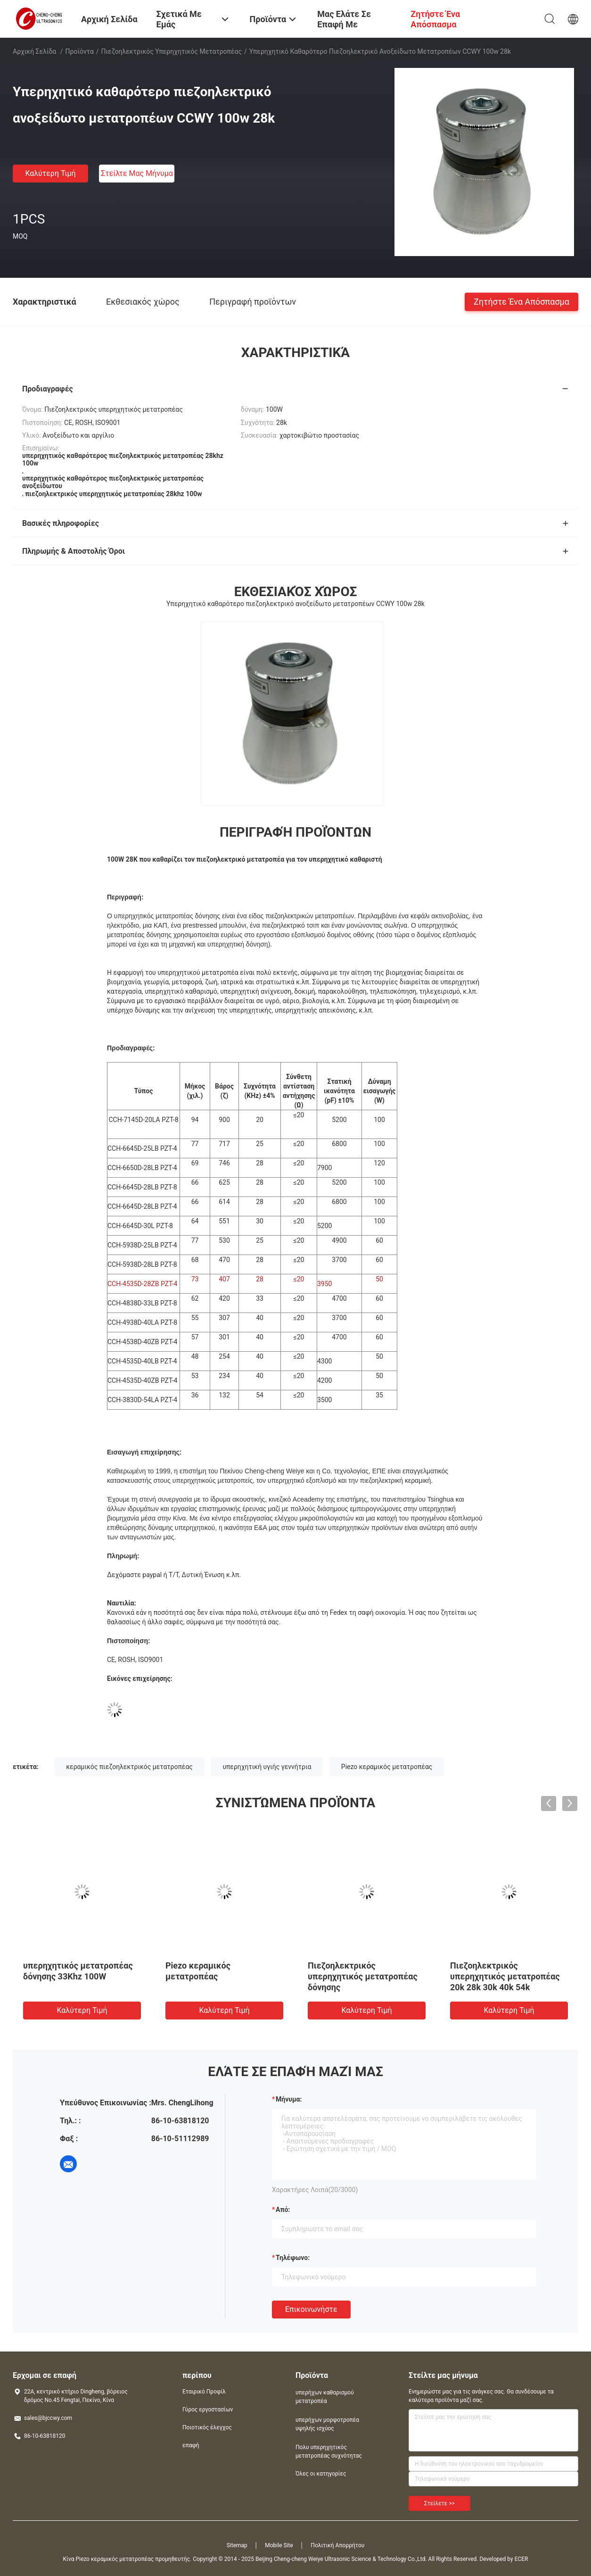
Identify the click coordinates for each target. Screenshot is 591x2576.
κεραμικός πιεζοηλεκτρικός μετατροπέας (129, 1766)
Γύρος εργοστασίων (207, 2409)
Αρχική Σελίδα (34, 51)
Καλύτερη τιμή (50, 173)
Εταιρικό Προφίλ (204, 2391)
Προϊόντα (80, 51)
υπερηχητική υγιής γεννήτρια (266, 1766)
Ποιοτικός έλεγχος (207, 2427)
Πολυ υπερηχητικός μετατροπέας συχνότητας (329, 2451)
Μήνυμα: (289, 2099)
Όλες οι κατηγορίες (321, 2473)
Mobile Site (279, 2545)
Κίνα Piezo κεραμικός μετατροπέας (108, 2559)
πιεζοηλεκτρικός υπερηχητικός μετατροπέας (171, 51)
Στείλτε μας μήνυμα (137, 173)
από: (283, 2209)
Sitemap (237, 2545)
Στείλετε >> (439, 2503)
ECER (521, 2559)
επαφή (190, 2445)
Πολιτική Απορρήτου (337, 2545)
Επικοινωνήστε (311, 2309)
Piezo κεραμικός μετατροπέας (387, 1766)
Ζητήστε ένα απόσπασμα (521, 301)
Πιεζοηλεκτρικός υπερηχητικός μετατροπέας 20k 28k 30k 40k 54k (505, 1976)
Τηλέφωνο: (293, 2257)
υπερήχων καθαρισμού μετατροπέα (325, 2396)
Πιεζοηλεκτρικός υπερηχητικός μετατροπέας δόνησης (363, 1976)
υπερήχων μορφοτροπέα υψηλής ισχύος (327, 2424)
